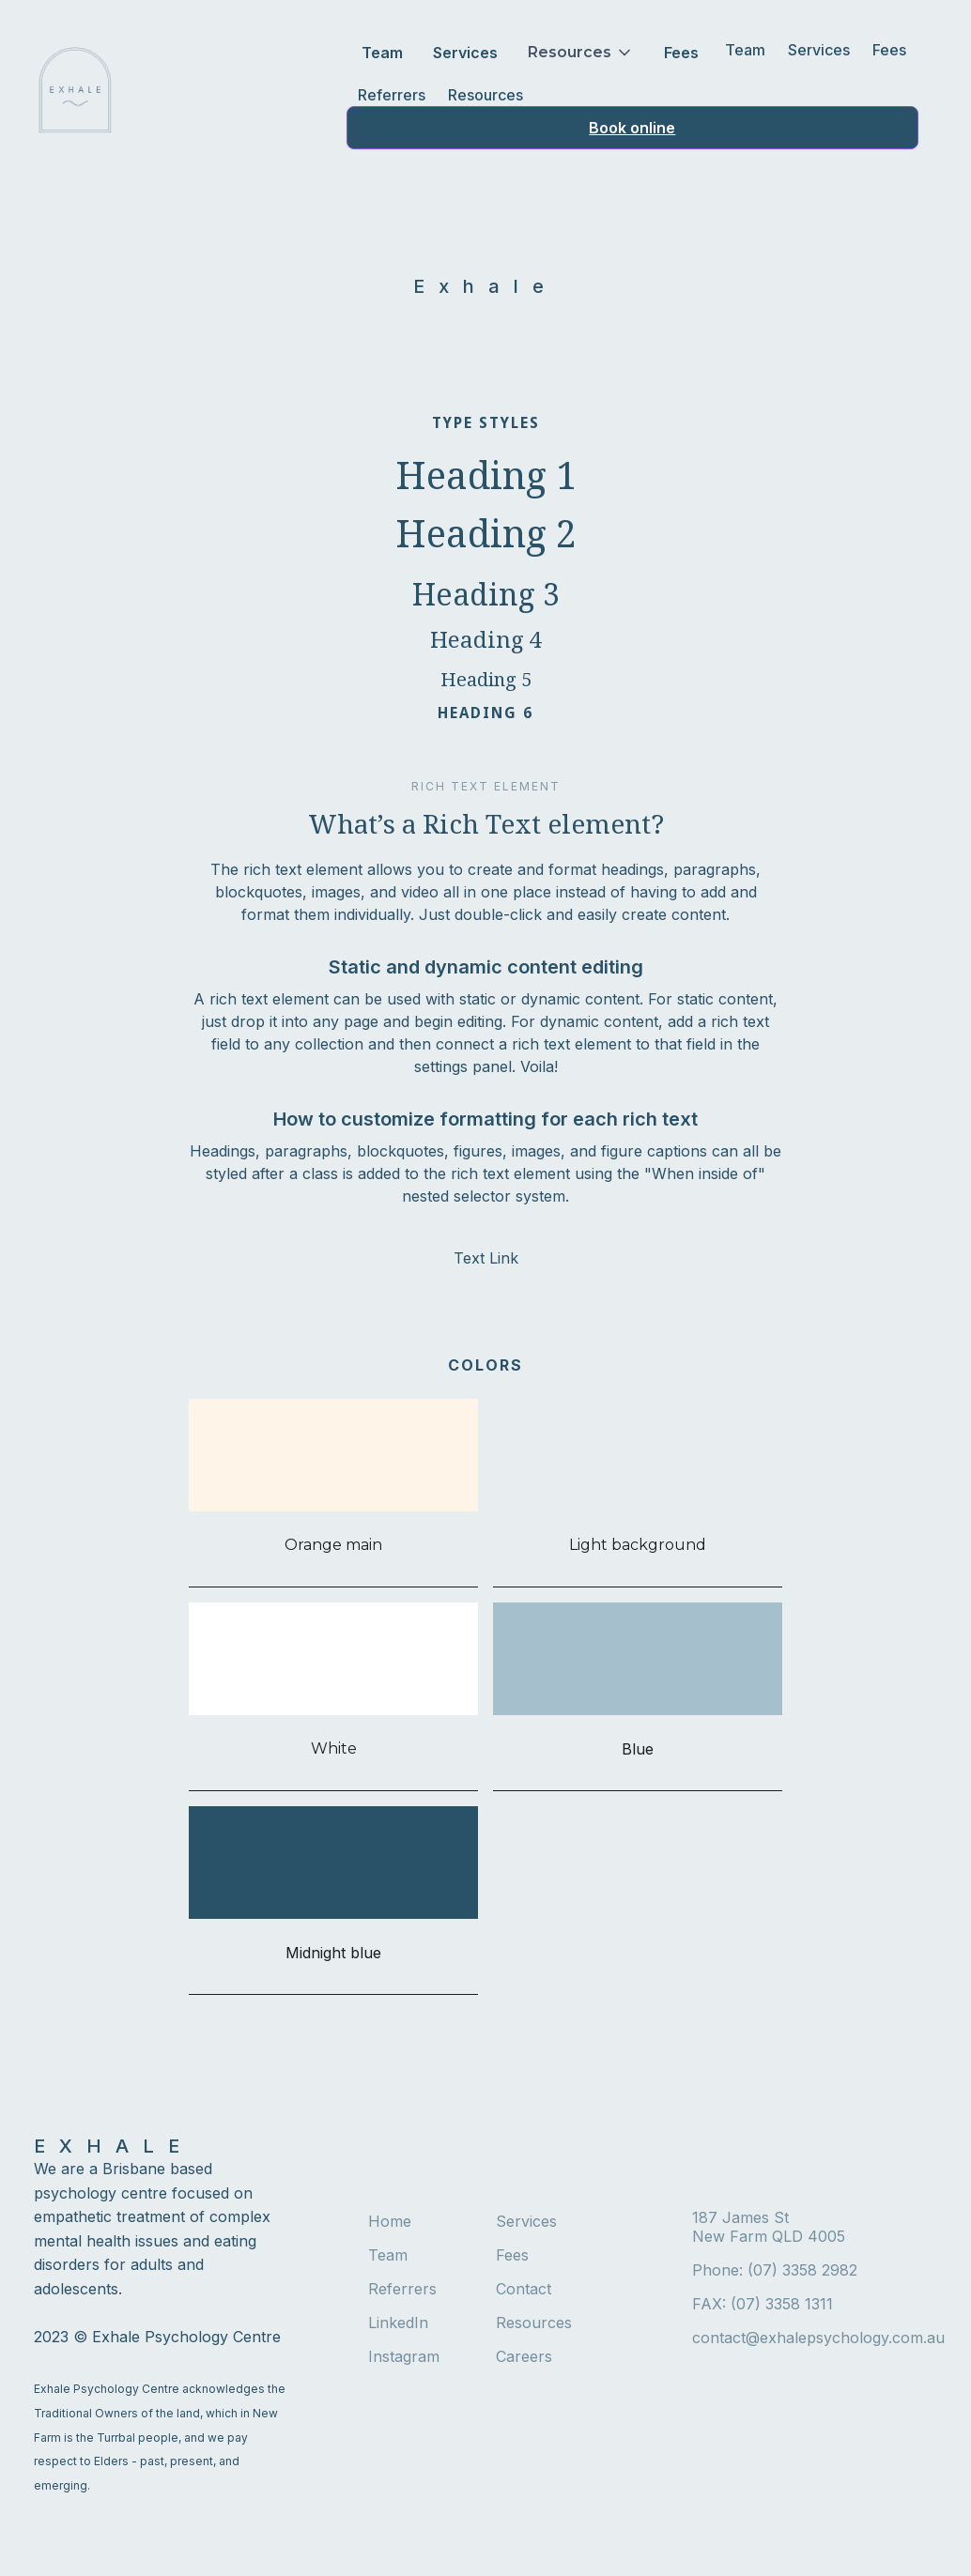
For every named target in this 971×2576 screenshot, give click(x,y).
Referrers (391, 94)
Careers (524, 2356)
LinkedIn (398, 2322)
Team (382, 52)
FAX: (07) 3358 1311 (762, 2303)
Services (465, 52)
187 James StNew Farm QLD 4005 (768, 2227)
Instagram (403, 2356)
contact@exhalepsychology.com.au (814, 2337)
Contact (523, 2288)
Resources (485, 94)
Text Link (486, 1258)
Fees (681, 52)
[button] (581, 52)
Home (389, 2221)
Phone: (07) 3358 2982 (774, 2270)
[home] (75, 89)
